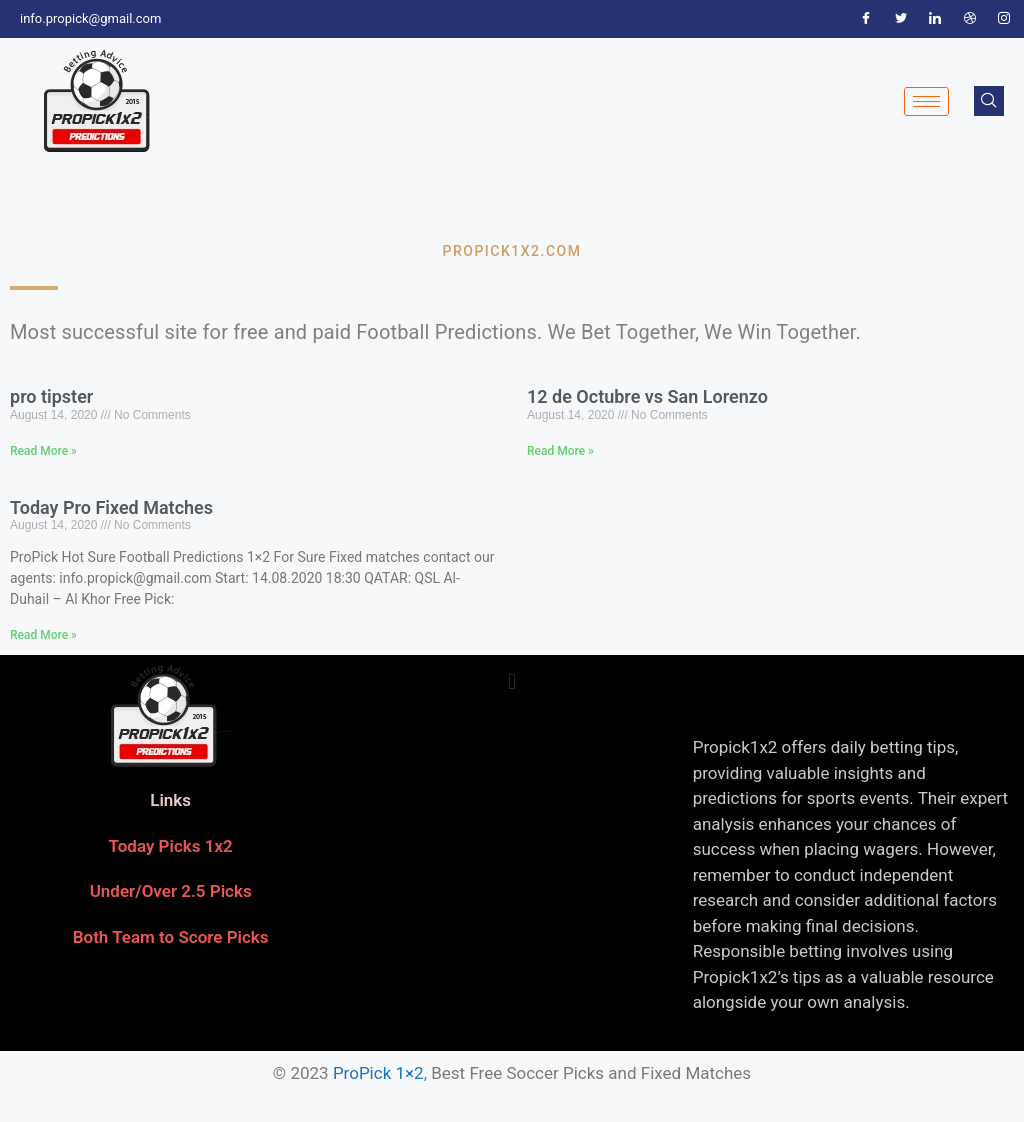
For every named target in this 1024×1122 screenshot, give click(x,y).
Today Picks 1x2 (171, 846)
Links (170, 800)
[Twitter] (901, 19)
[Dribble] (970, 19)
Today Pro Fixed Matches (111, 507)
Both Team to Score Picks (171, 937)
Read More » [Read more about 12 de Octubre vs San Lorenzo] (560, 451)
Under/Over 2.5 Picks (171, 891)
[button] (511, 681)
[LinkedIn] (935, 19)
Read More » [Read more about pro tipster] (43, 451)
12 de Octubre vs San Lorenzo (647, 396)
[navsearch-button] (989, 101)
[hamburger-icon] (926, 101)
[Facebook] (866, 19)
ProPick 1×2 (378, 1073)
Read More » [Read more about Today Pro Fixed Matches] (43, 635)
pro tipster (51, 396)
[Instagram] (1004, 19)
